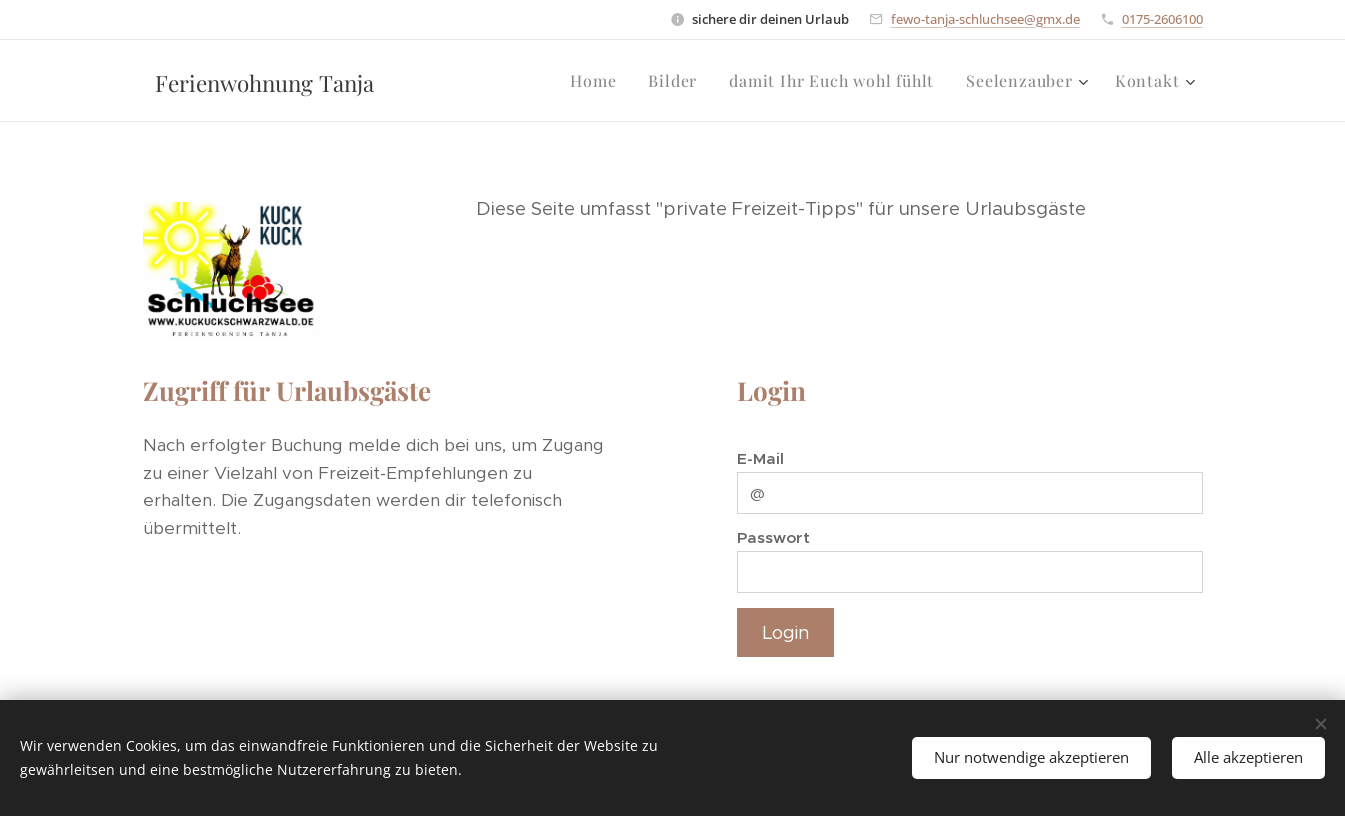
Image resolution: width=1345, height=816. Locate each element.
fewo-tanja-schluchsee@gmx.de (985, 19)
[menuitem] (598, 81)
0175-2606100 (1162, 19)
